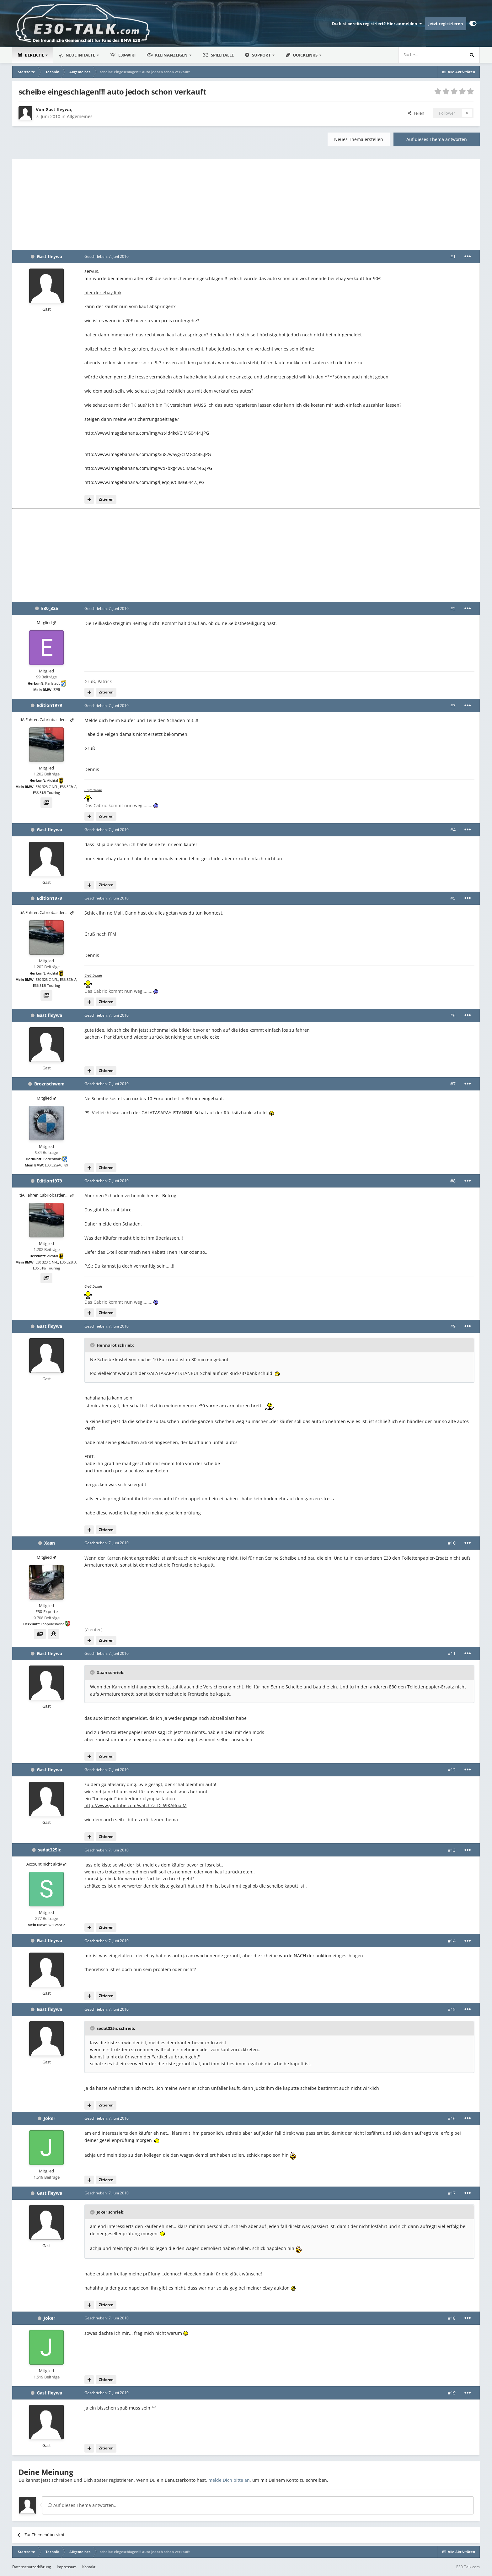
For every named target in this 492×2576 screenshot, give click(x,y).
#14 (452, 1941)
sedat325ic (49, 1850)
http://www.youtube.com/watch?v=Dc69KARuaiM (135, 1805)
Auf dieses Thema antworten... (83, 2505)
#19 (452, 2393)
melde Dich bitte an (229, 2480)
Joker (49, 2118)
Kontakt (88, 2566)
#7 (453, 1084)
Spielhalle (218, 55)
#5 (453, 898)
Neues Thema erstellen (358, 139)
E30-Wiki (123, 55)
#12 (452, 1770)
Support (258, 55)
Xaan (49, 1543)
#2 (453, 608)
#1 (453, 256)
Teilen (416, 113)
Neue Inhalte (80, 55)
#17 (452, 2193)
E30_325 (49, 608)
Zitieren (106, 499)
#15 (452, 2009)
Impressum (67, 2566)
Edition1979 (49, 705)
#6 (453, 1015)
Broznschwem (49, 1084)
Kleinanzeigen (168, 55)
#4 (453, 830)
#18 (452, 2318)
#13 (452, 1850)
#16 (452, 2118)
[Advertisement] (246, 203)
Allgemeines (80, 116)
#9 (453, 1326)
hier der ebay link (102, 293)
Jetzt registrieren (445, 23)
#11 (452, 1653)
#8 (453, 1181)
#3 (453, 706)
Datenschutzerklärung (31, 2566)
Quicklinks (302, 55)
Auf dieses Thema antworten (436, 139)
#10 (452, 1543)
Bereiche (31, 55)
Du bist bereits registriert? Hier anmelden (377, 23)
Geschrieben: (106, 256)
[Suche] (412, 55)
